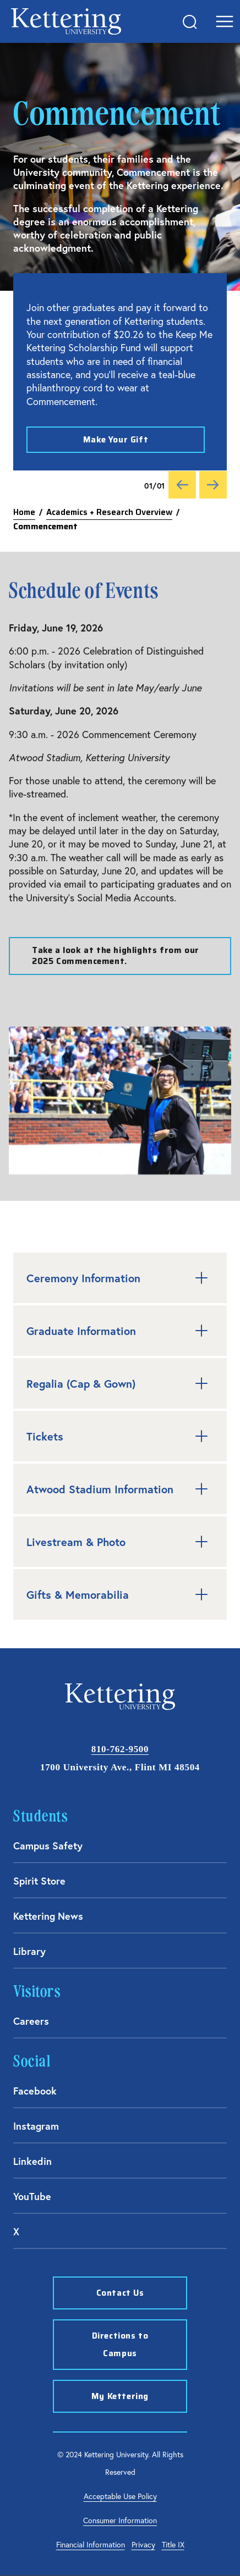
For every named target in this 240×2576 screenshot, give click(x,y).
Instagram (36, 2125)
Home (24, 512)
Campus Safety (48, 1845)
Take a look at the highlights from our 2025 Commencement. (115, 961)
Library (29, 1951)
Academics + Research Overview (109, 512)
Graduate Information (120, 1331)
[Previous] (182, 484)
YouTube (32, 2196)
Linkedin (32, 2161)
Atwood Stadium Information (120, 1489)
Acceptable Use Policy (120, 2496)
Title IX (173, 2544)
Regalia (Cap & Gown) (120, 1383)
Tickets (120, 1436)
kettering (66, 21)
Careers (31, 2020)
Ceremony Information (120, 1278)
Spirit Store (39, 1880)
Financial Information (90, 2544)
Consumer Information (120, 2520)
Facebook (35, 2090)
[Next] (213, 484)
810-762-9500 (120, 1749)
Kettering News (48, 1916)
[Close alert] (206, 292)
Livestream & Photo (120, 1542)
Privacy (143, 2544)
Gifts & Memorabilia (120, 1594)
